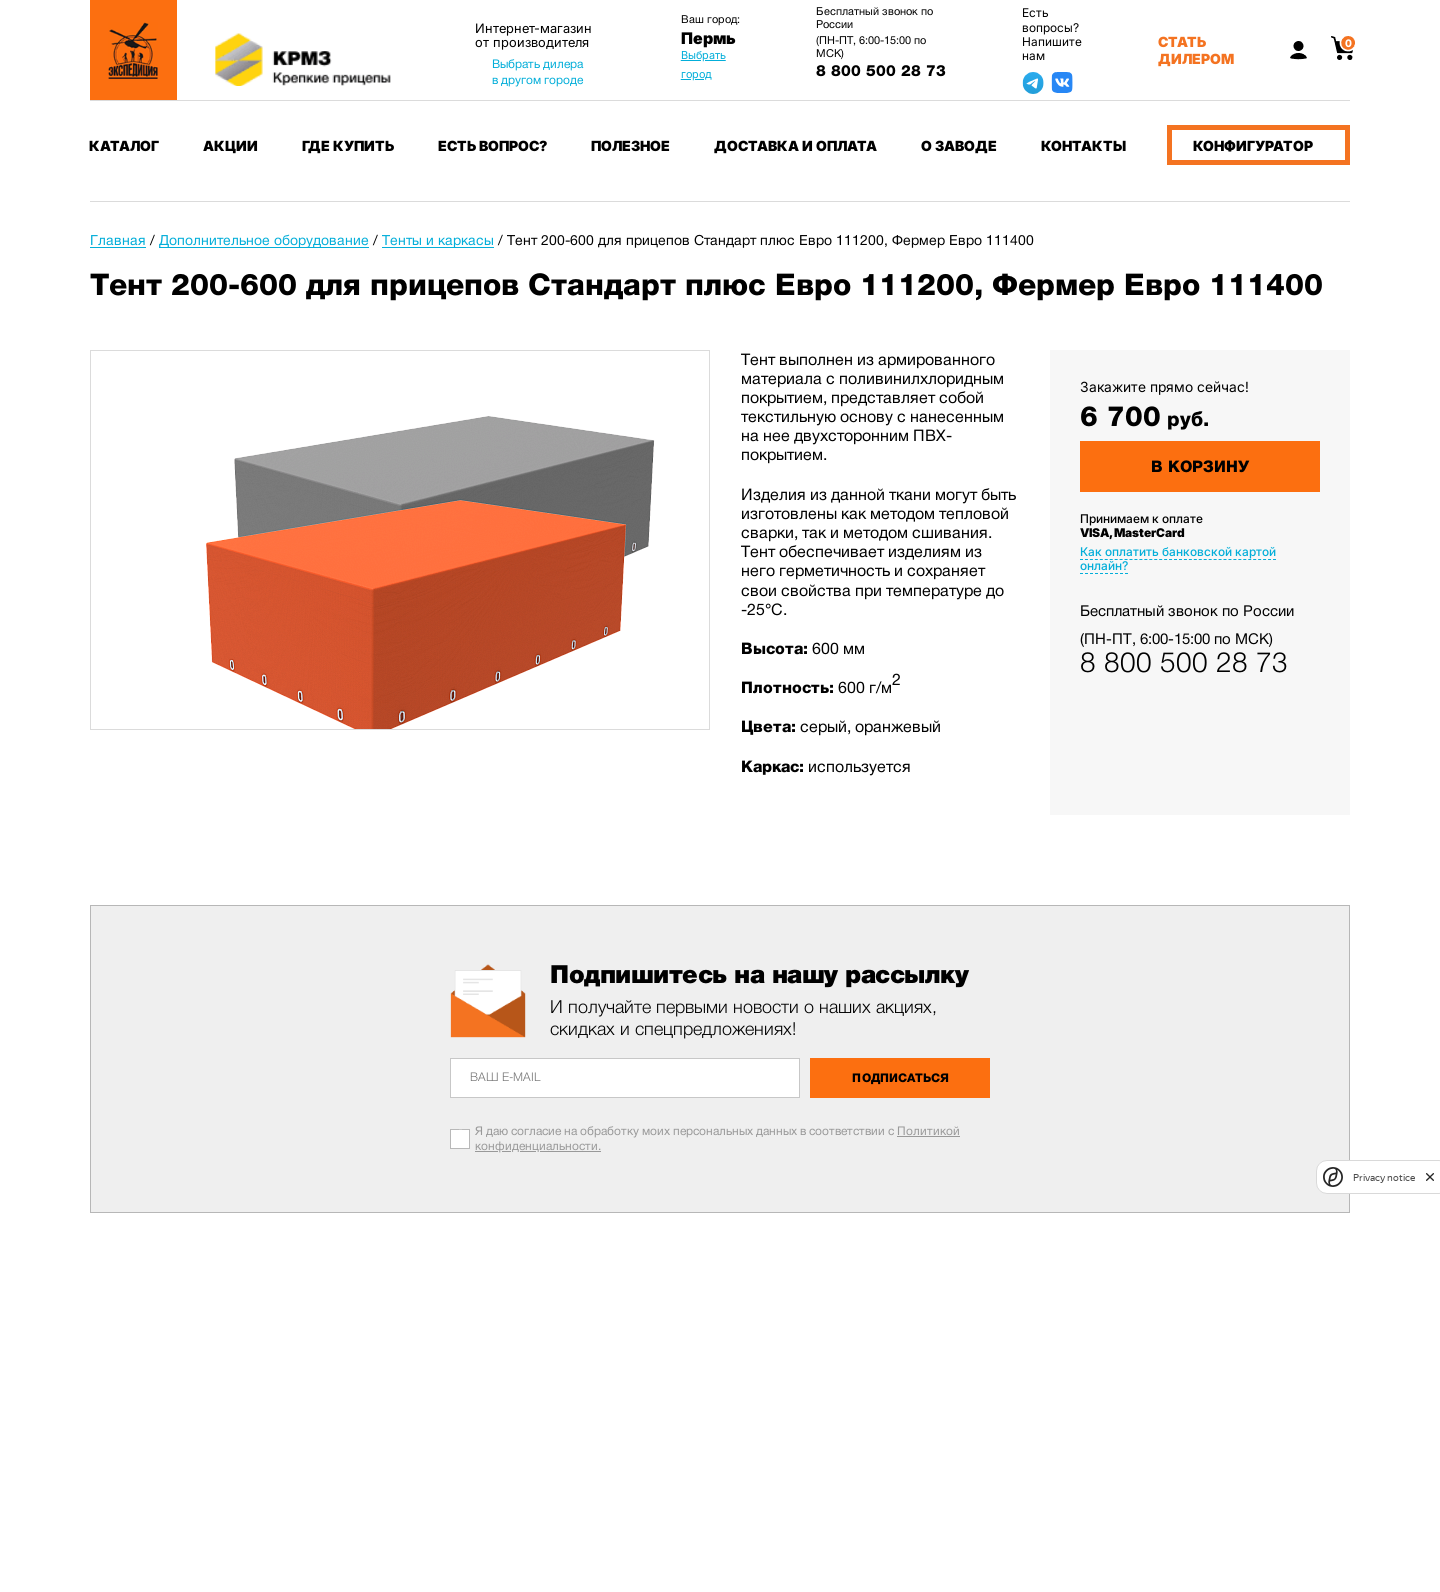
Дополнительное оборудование (264, 240)
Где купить (348, 145)
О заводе (959, 145)
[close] (1430, 1177)
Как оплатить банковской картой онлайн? (1178, 558)
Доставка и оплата (795, 145)
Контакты (1083, 145)
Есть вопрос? (492, 145)
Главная (118, 240)
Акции (230, 145)
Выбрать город (703, 64)
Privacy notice (1384, 1177)
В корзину (1200, 466)
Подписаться (900, 1078)
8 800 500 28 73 (881, 71)
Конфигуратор (1253, 145)
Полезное (630, 145)
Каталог (124, 145)
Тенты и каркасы (438, 240)
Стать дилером (1196, 50)
